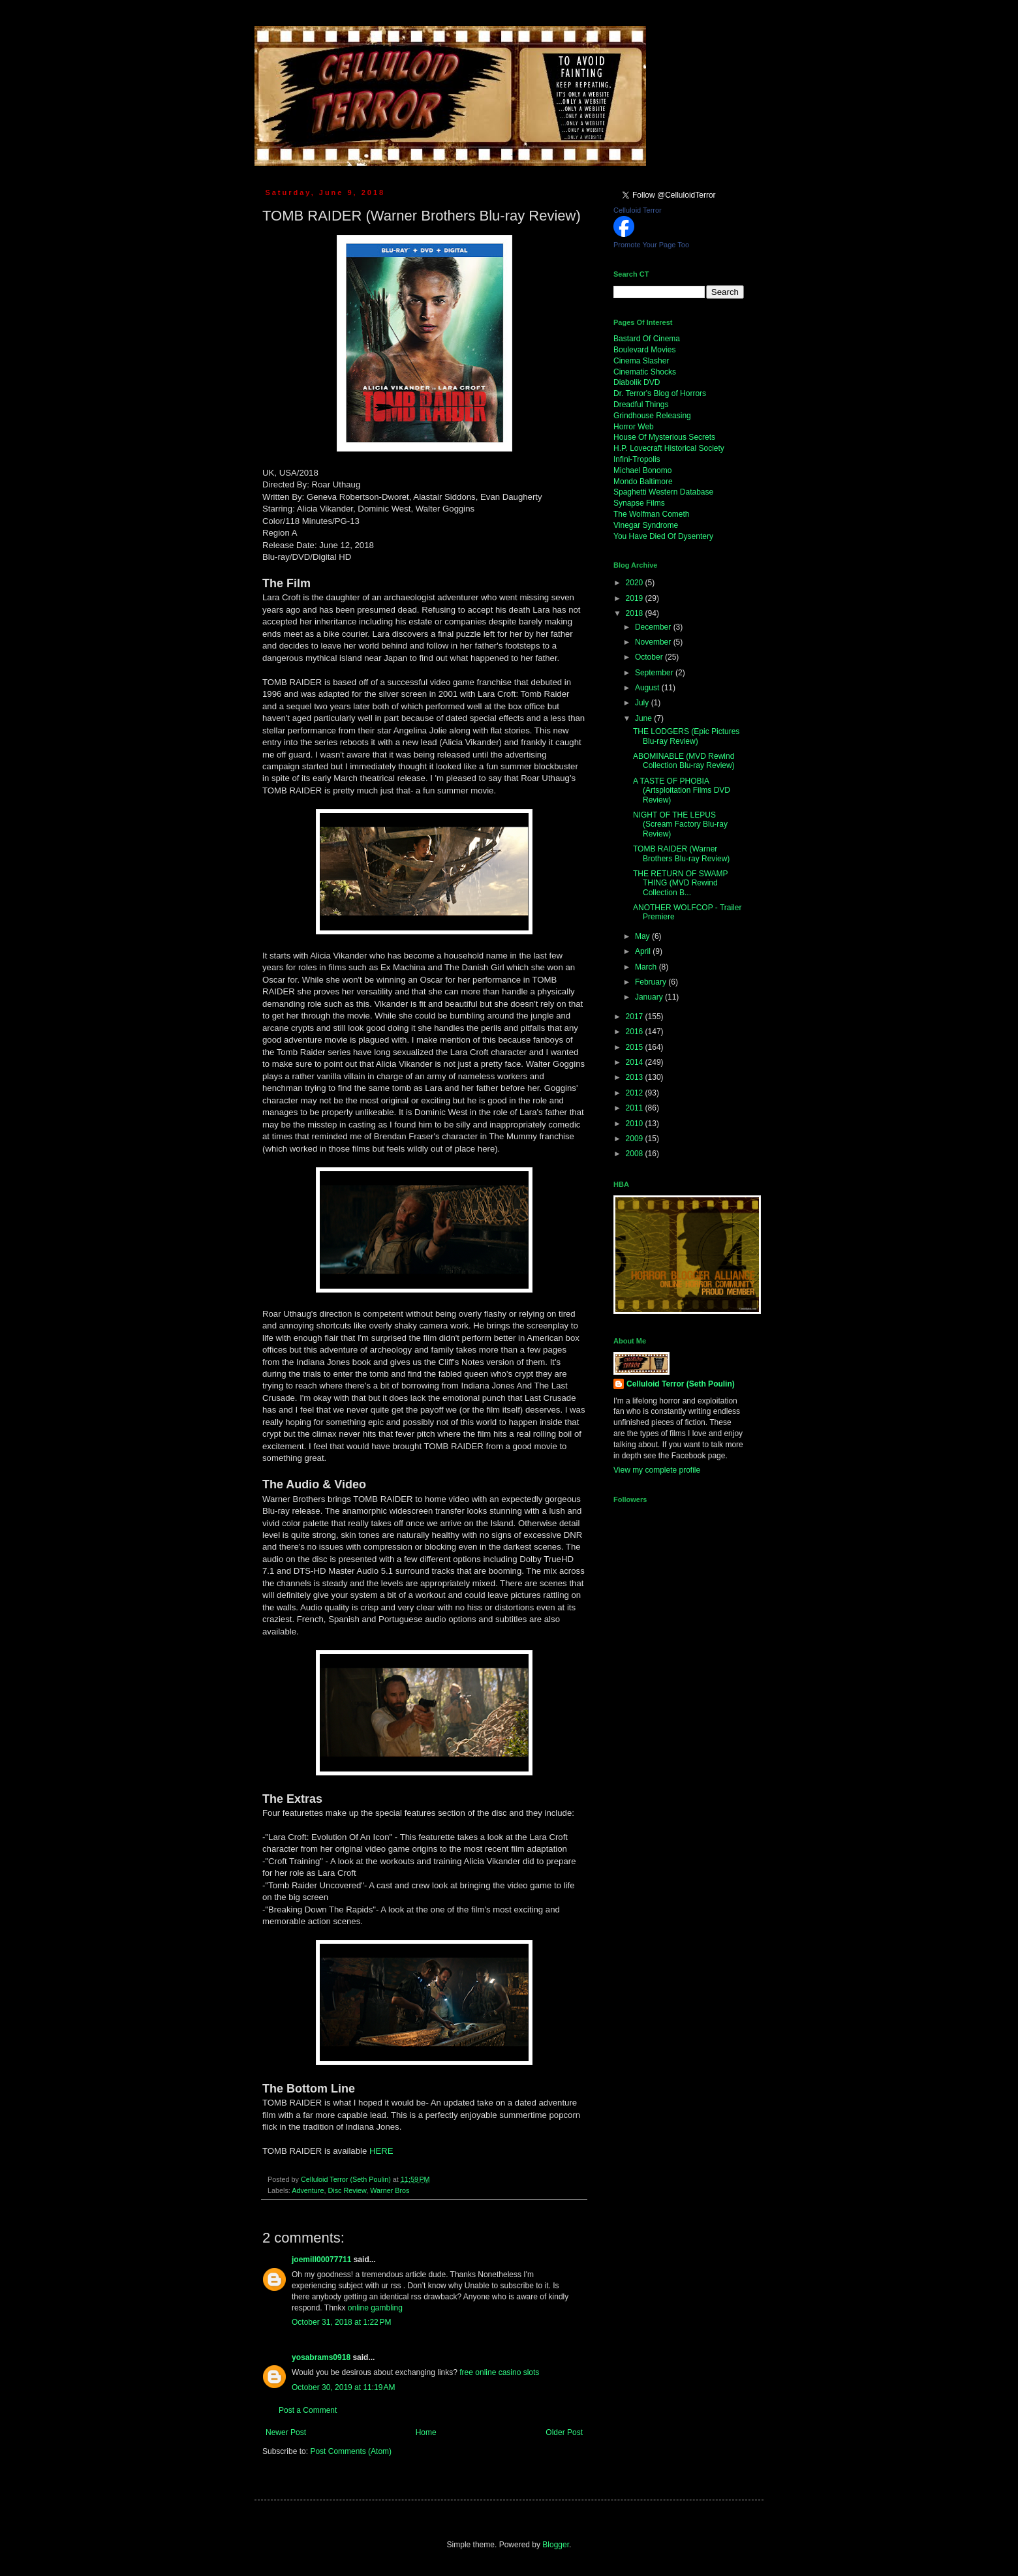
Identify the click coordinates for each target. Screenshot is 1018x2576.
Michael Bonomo (642, 470)
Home (426, 2432)
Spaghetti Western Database (663, 492)
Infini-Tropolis (636, 459)
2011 (635, 1107)
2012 (635, 1092)
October (650, 657)
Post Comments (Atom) (351, 2451)
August (648, 687)
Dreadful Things (641, 404)
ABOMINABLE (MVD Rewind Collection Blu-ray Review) (684, 761)
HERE (381, 2151)
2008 (635, 1153)
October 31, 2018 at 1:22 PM (341, 2322)
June (644, 718)
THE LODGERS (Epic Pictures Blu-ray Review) (686, 736)
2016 (635, 1031)
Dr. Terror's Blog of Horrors (659, 393)
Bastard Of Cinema (646, 338)
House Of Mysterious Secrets (664, 437)
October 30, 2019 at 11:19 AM (343, 2387)
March (647, 967)
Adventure (308, 2190)
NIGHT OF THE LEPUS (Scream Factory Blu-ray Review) (680, 824)
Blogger (555, 2544)
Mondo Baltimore (643, 481)
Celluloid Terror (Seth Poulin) (680, 1383)
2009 (635, 1138)
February (651, 982)
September (655, 672)
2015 (635, 1047)
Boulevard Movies (644, 349)
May (643, 936)
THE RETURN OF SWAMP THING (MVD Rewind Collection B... (680, 883)
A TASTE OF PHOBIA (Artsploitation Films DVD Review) (681, 790)
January (650, 997)
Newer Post (286, 2432)
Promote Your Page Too (651, 245)
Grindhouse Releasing (652, 415)
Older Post (564, 2432)
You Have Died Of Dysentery (663, 536)
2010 (635, 1123)
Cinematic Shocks (644, 371)
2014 (635, 1062)
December (654, 627)
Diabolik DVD (636, 382)
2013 (635, 1077)
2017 (635, 1016)
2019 (635, 598)
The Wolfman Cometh (651, 514)
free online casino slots (499, 2372)
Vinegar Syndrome (645, 525)
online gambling (375, 2307)
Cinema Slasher (641, 360)
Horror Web (633, 426)
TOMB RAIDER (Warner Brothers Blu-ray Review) (681, 853)
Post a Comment (308, 2410)
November (654, 642)
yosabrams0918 (321, 2357)
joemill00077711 (321, 2259)
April (644, 951)
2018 (635, 613)
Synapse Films (639, 503)
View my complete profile (656, 1470)
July (643, 702)
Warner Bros (389, 2190)
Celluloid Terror (637, 210)
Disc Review (347, 2190)
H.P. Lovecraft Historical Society (668, 448)
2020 (635, 582)
